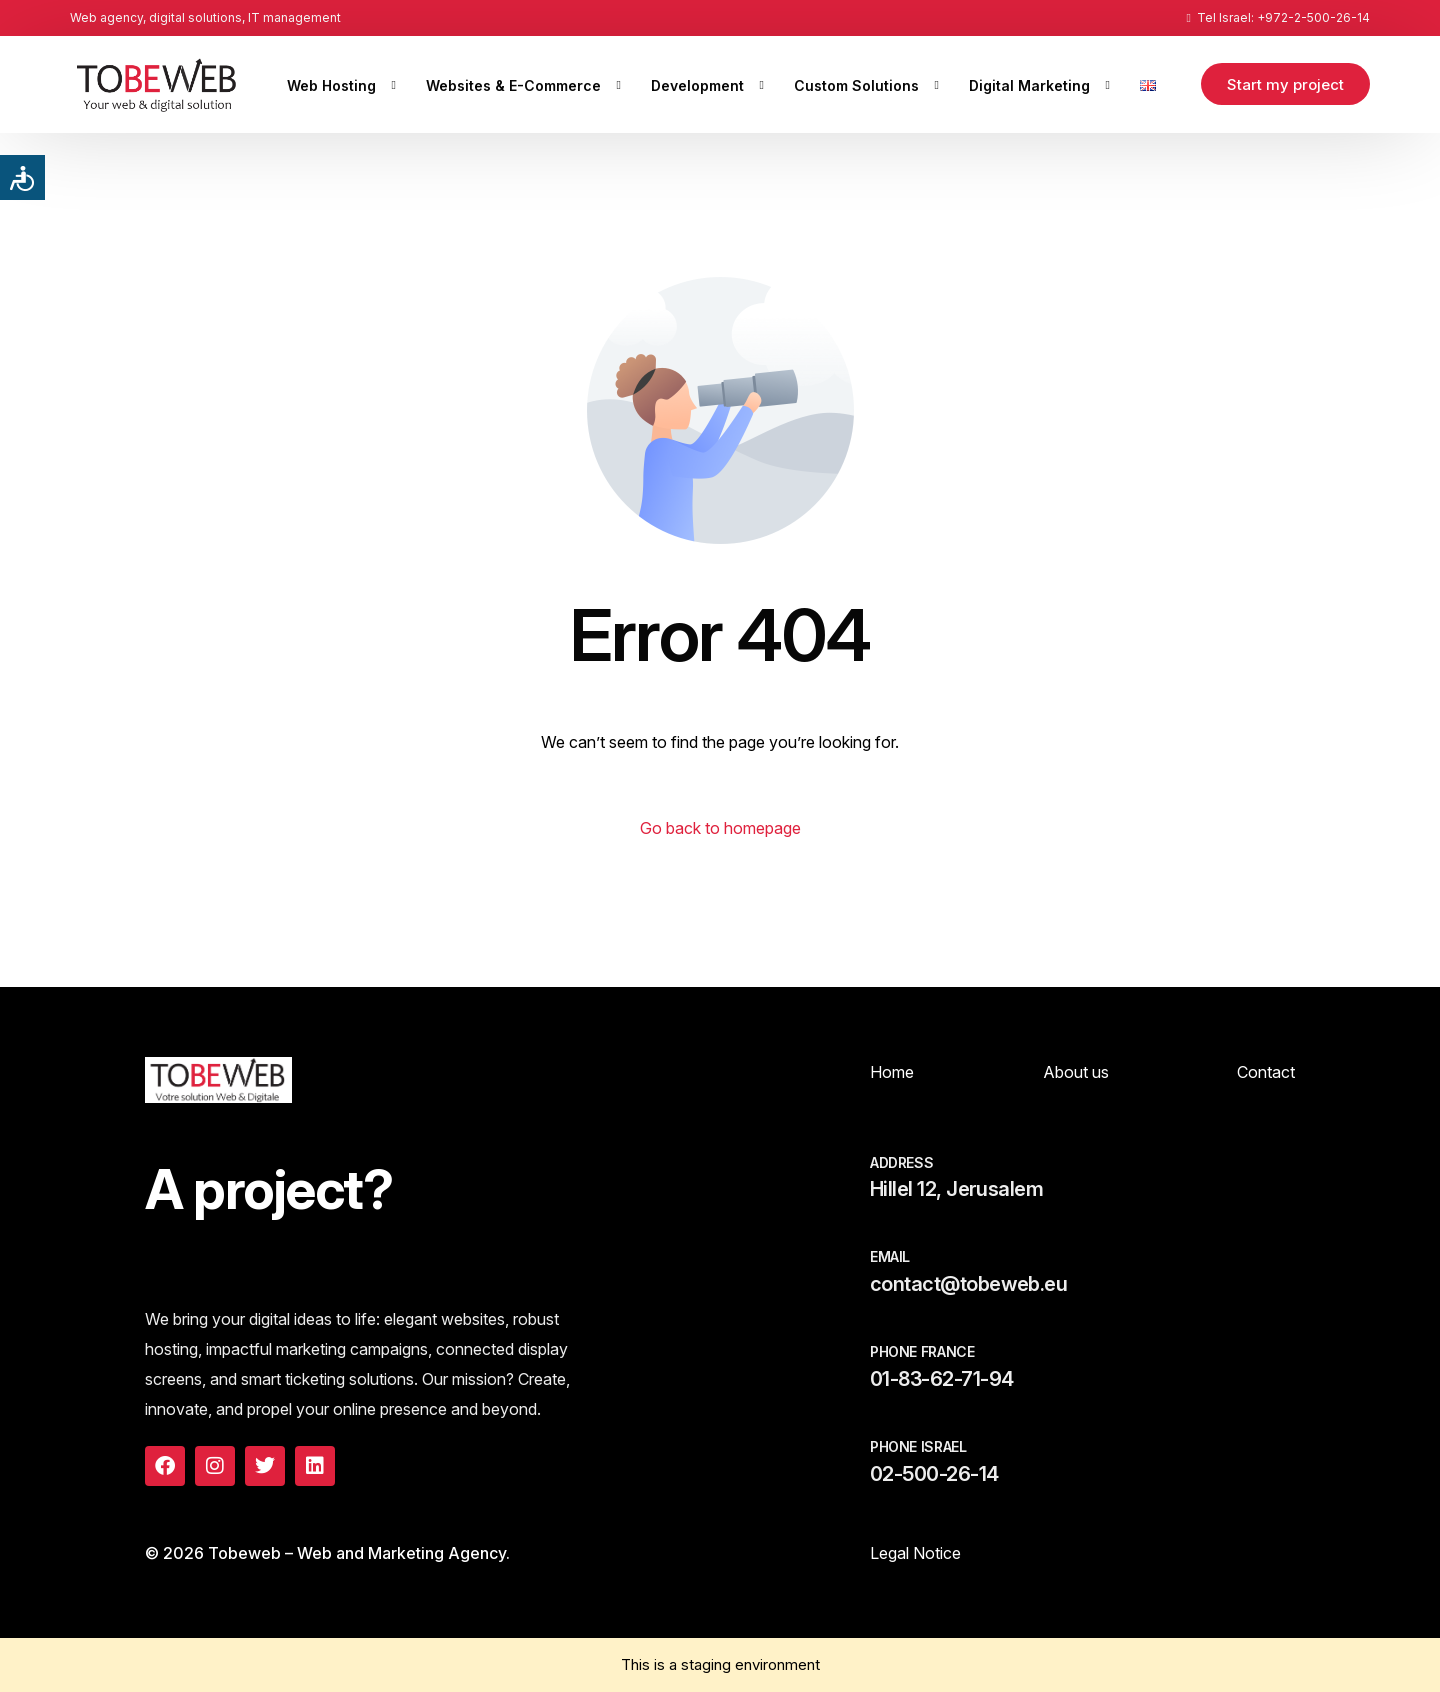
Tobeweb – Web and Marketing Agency (357, 1553)
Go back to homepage (720, 828)
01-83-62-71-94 (941, 1379)
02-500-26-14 (934, 1474)
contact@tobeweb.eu (968, 1284)
